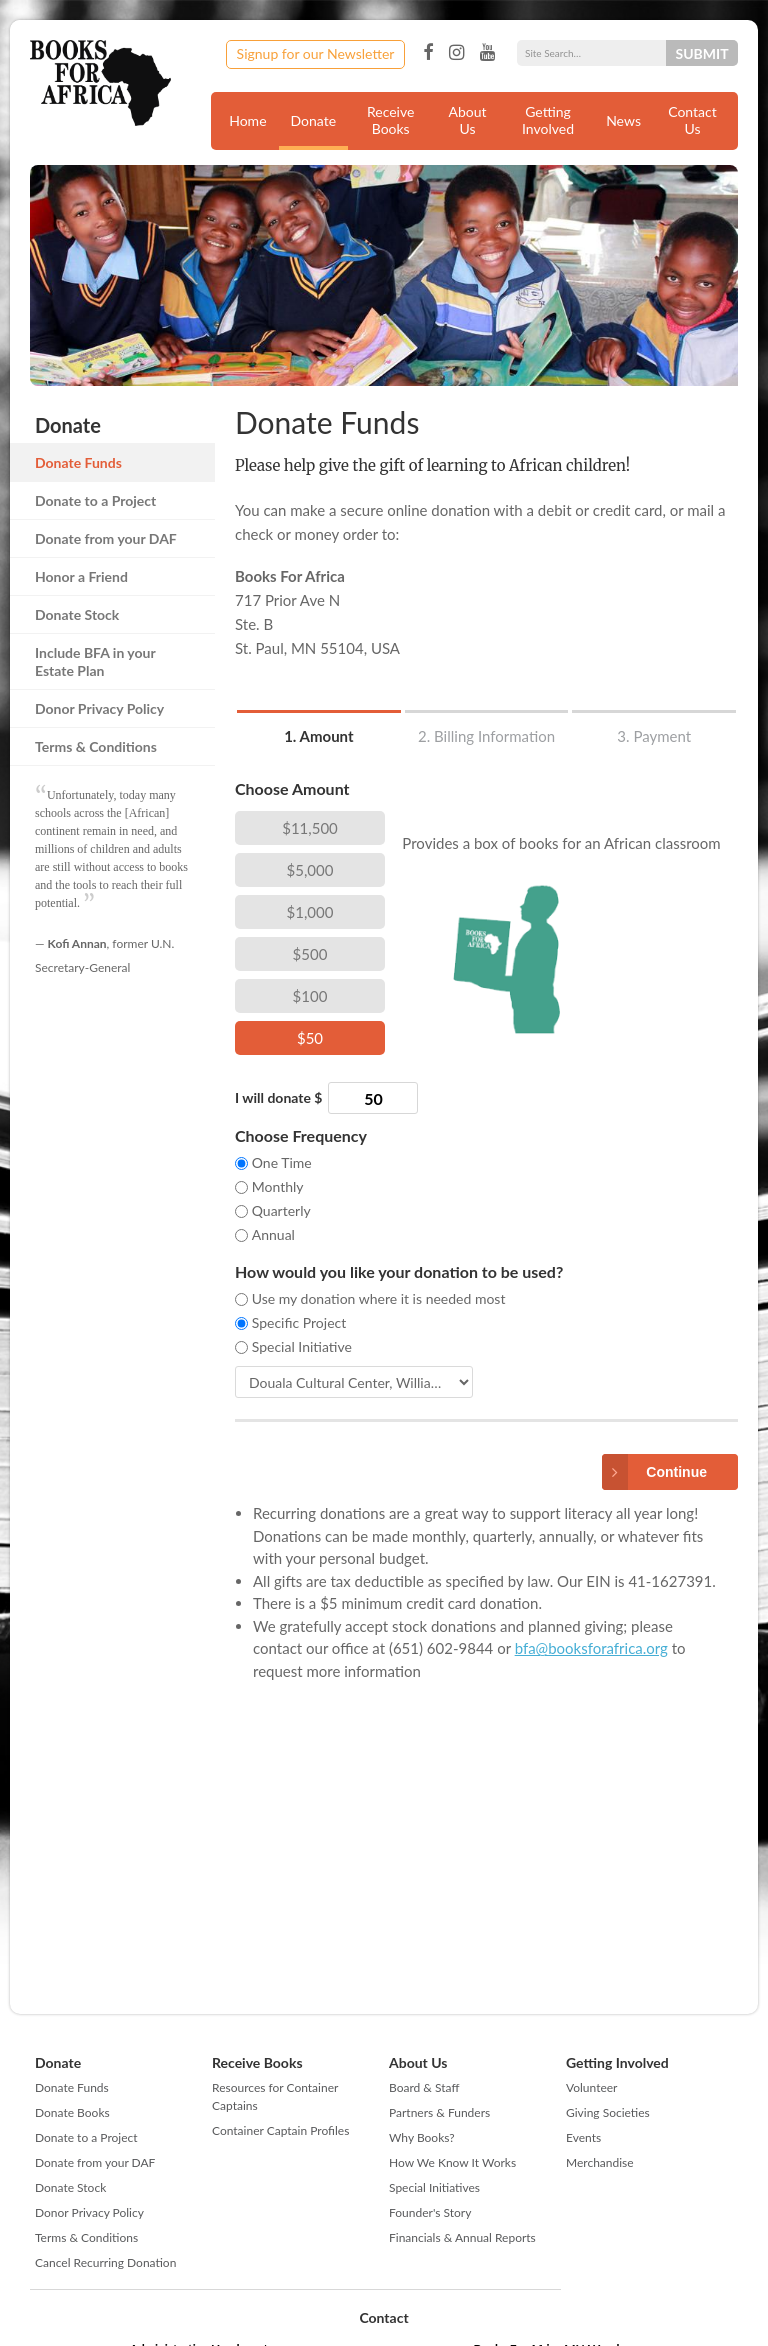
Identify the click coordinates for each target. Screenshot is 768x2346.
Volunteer (591, 2087)
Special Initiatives (434, 2187)
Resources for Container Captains (275, 2096)
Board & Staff (424, 2087)
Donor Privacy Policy (99, 708)
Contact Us (692, 120)
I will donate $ (278, 1098)
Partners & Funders (439, 2112)
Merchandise (600, 2162)
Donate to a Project (95, 500)
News (623, 120)
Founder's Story (430, 2212)
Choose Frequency (301, 1135)
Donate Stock (77, 614)
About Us (468, 120)
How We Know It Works (452, 2162)
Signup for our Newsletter (316, 53)
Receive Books (390, 120)
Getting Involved (548, 120)
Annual (273, 1234)
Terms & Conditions (96, 746)
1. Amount (318, 736)
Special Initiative (302, 1346)
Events (583, 2137)
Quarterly (281, 1210)
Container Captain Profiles (280, 2130)
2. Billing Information (486, 736)
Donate (314, 120)
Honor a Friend (81, 576)
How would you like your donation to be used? (399, 1271)
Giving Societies (608, 2112)
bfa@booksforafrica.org (591, 1648)
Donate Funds (78, 462)
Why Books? (422, 2137)
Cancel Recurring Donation (105, 2262)
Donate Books (72, 2112)
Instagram (456, 53)
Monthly (278, 1186)
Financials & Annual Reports (462, 2237)
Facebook (428, 53)
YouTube (487, 53)
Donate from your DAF (106, 538)
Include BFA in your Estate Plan (95, 661)
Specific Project (299, 1322)
